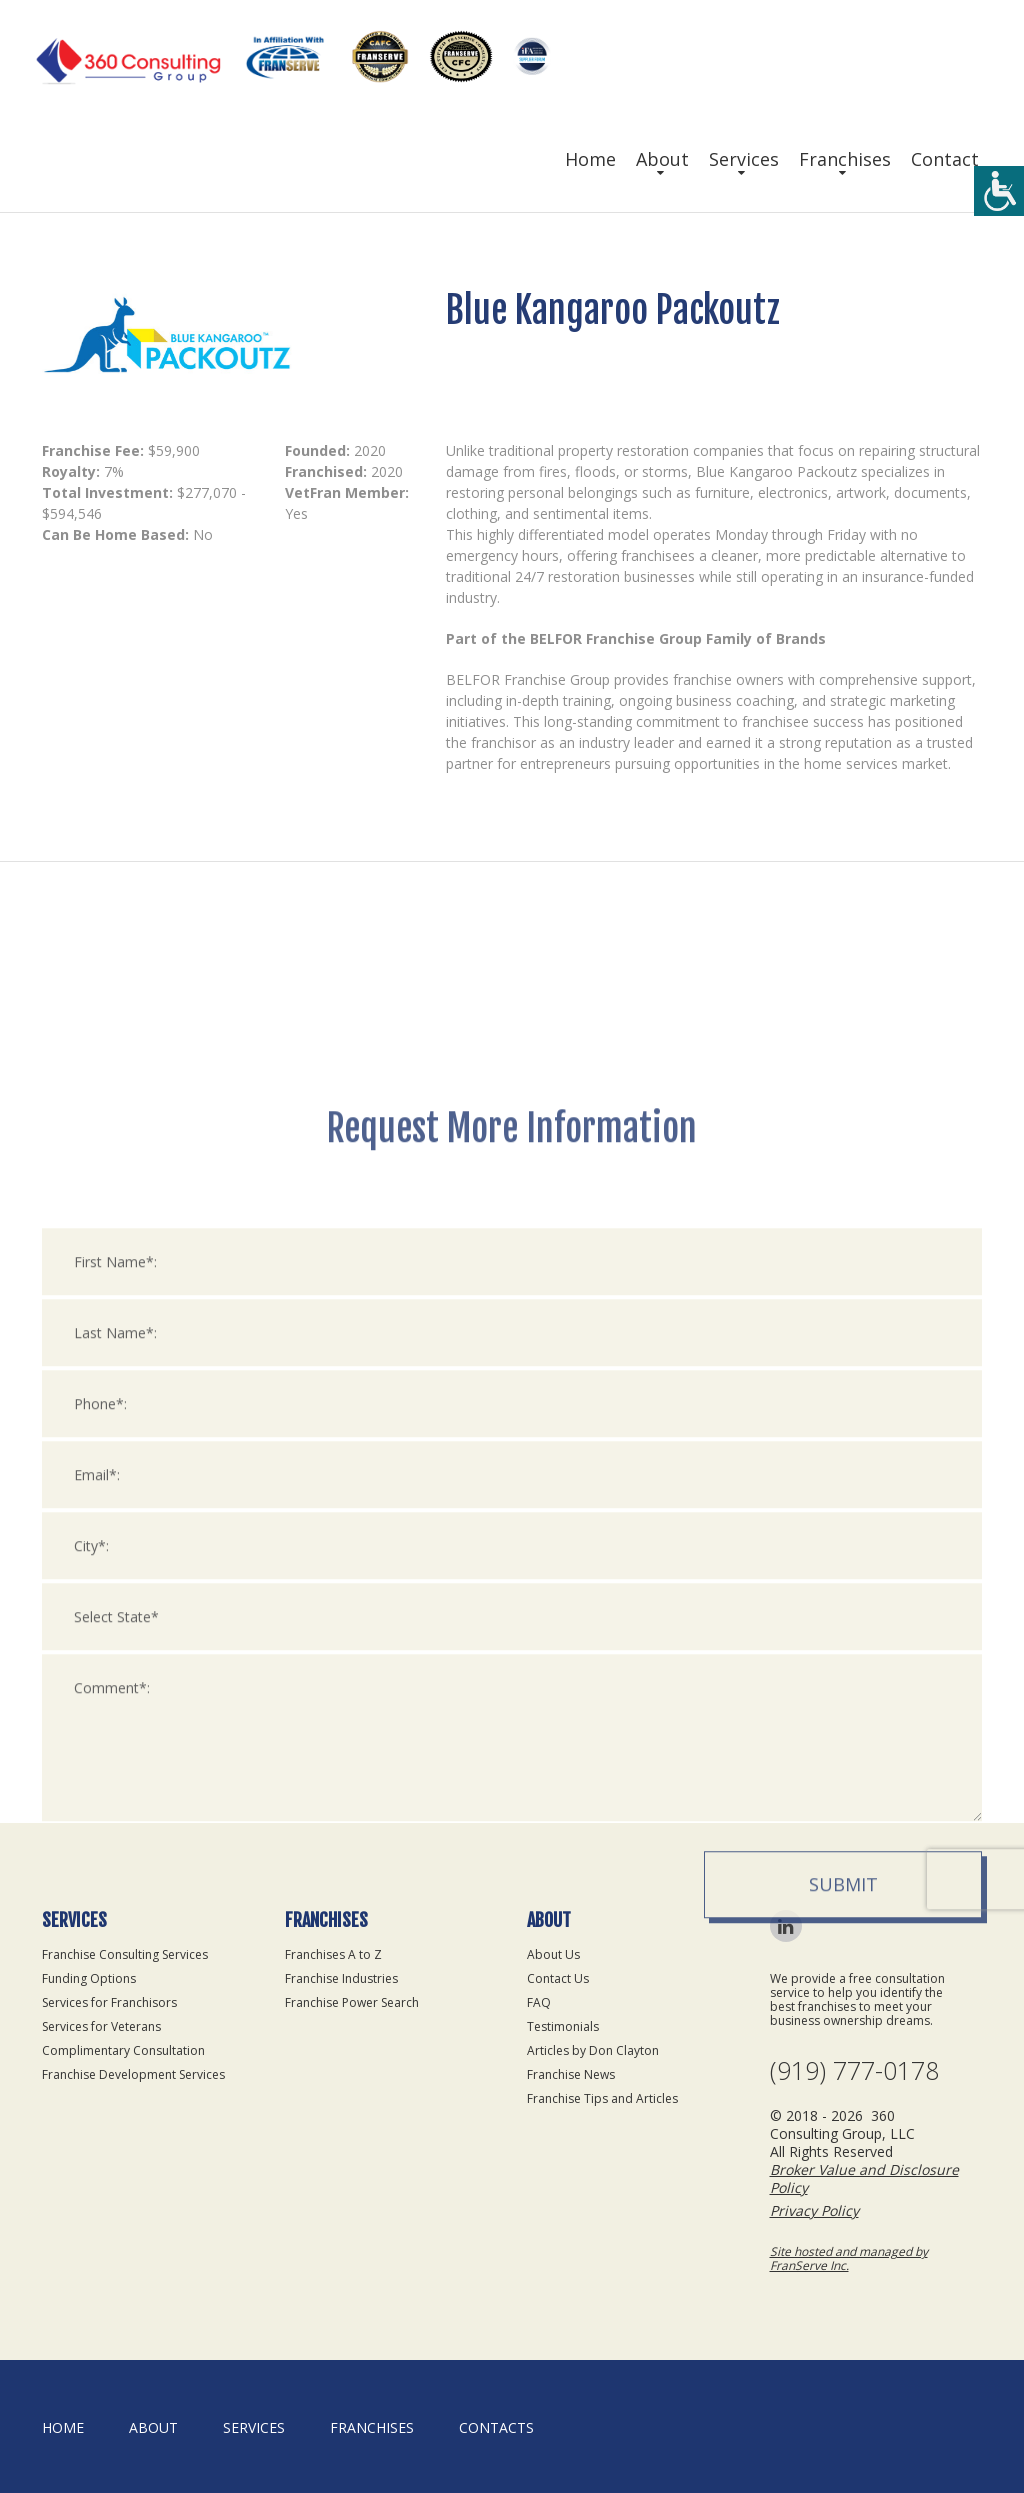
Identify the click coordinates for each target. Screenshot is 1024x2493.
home (63, 2427)
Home (590, 159)
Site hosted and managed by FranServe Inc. (849, 2258)
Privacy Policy (814, 2210)
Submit (843, 2134)
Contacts (496, 2427)
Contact (945, 159)
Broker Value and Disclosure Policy (864, 2178)
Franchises (845, 159)
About (662, 159)
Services (744, 159)
